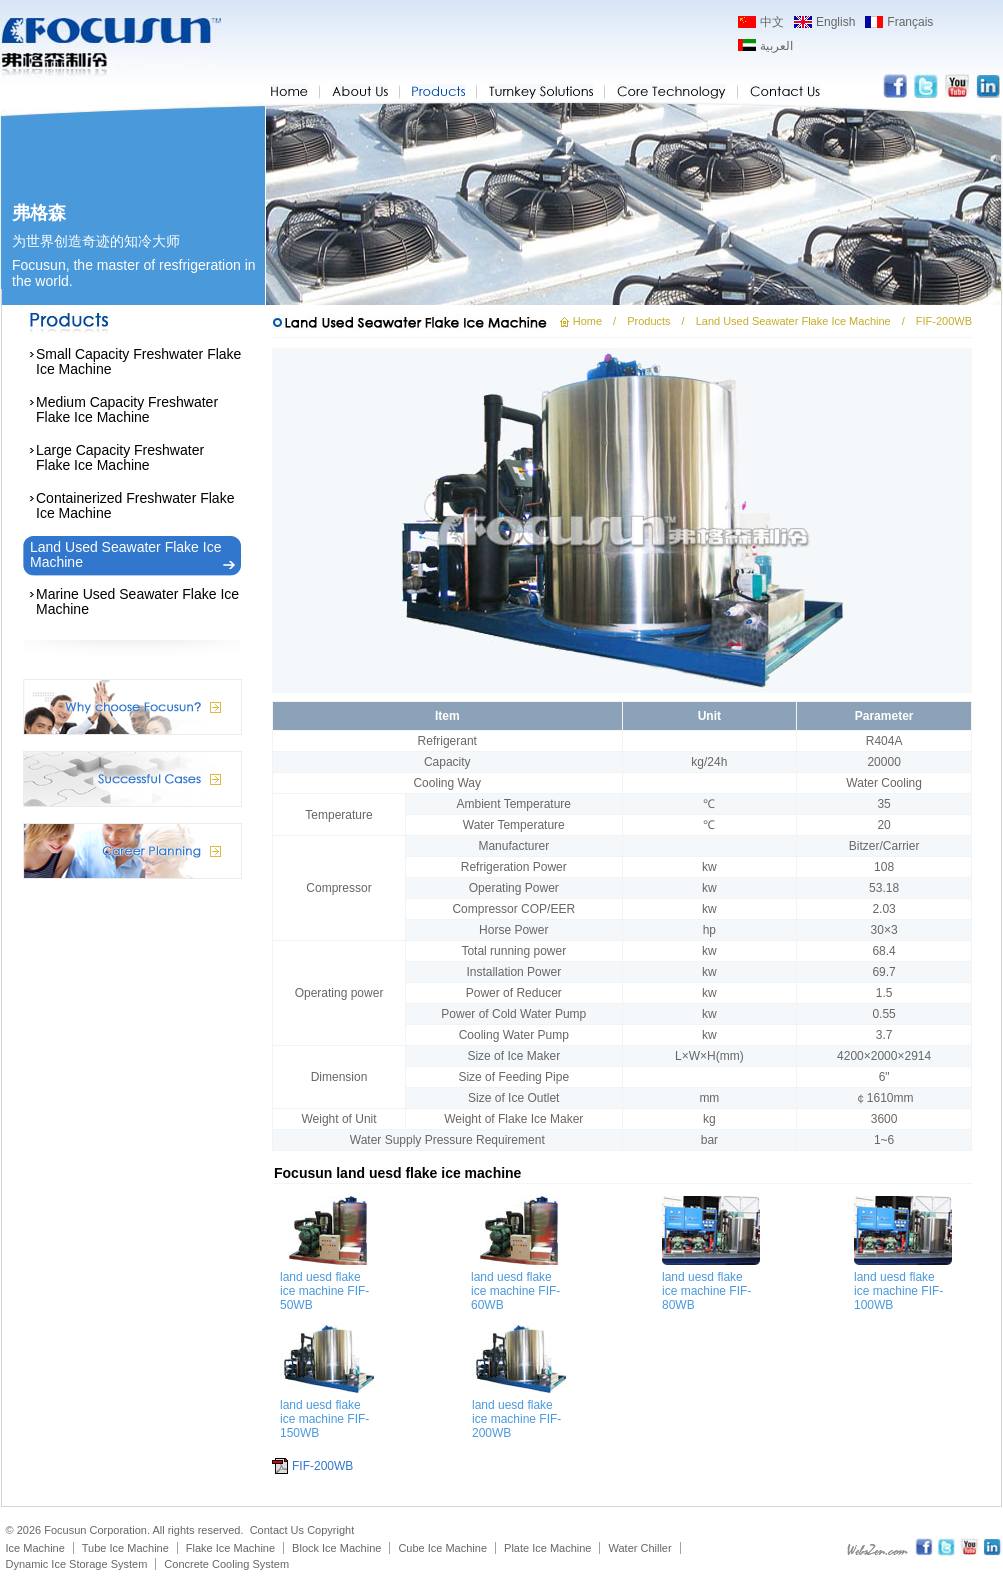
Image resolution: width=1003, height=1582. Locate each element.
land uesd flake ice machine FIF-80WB (706, 1291)
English (835, 22)
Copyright (330, 1530)
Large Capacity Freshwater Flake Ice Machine (120, 457)
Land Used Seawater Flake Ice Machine (125, 554)
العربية (776, 46)
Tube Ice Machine (125, 1548)
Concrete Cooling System (226, 1564)
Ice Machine (35, 1548)
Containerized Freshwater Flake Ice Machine (135, 505)
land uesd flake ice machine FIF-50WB (324, 1291)
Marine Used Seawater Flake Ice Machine (137, 601)
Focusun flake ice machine (110, 48)
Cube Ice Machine (442, 1548)
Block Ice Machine (336, 1548)
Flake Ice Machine (230, 1548)
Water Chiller (639, 1548)
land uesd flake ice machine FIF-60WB (515, 1291)
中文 (772, 22)
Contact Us (277, 1530)
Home (587, 321)
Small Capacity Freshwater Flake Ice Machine (138, 361)
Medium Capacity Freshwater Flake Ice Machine (127, 409)
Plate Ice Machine (547, 1548)
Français (910, 22)
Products (648, 321)
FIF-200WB (322, 1466)
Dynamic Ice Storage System (77, 1564)
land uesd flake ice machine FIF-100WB (898, 1291)
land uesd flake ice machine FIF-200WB (516, 1419)
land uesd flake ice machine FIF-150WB (324, 1419)
